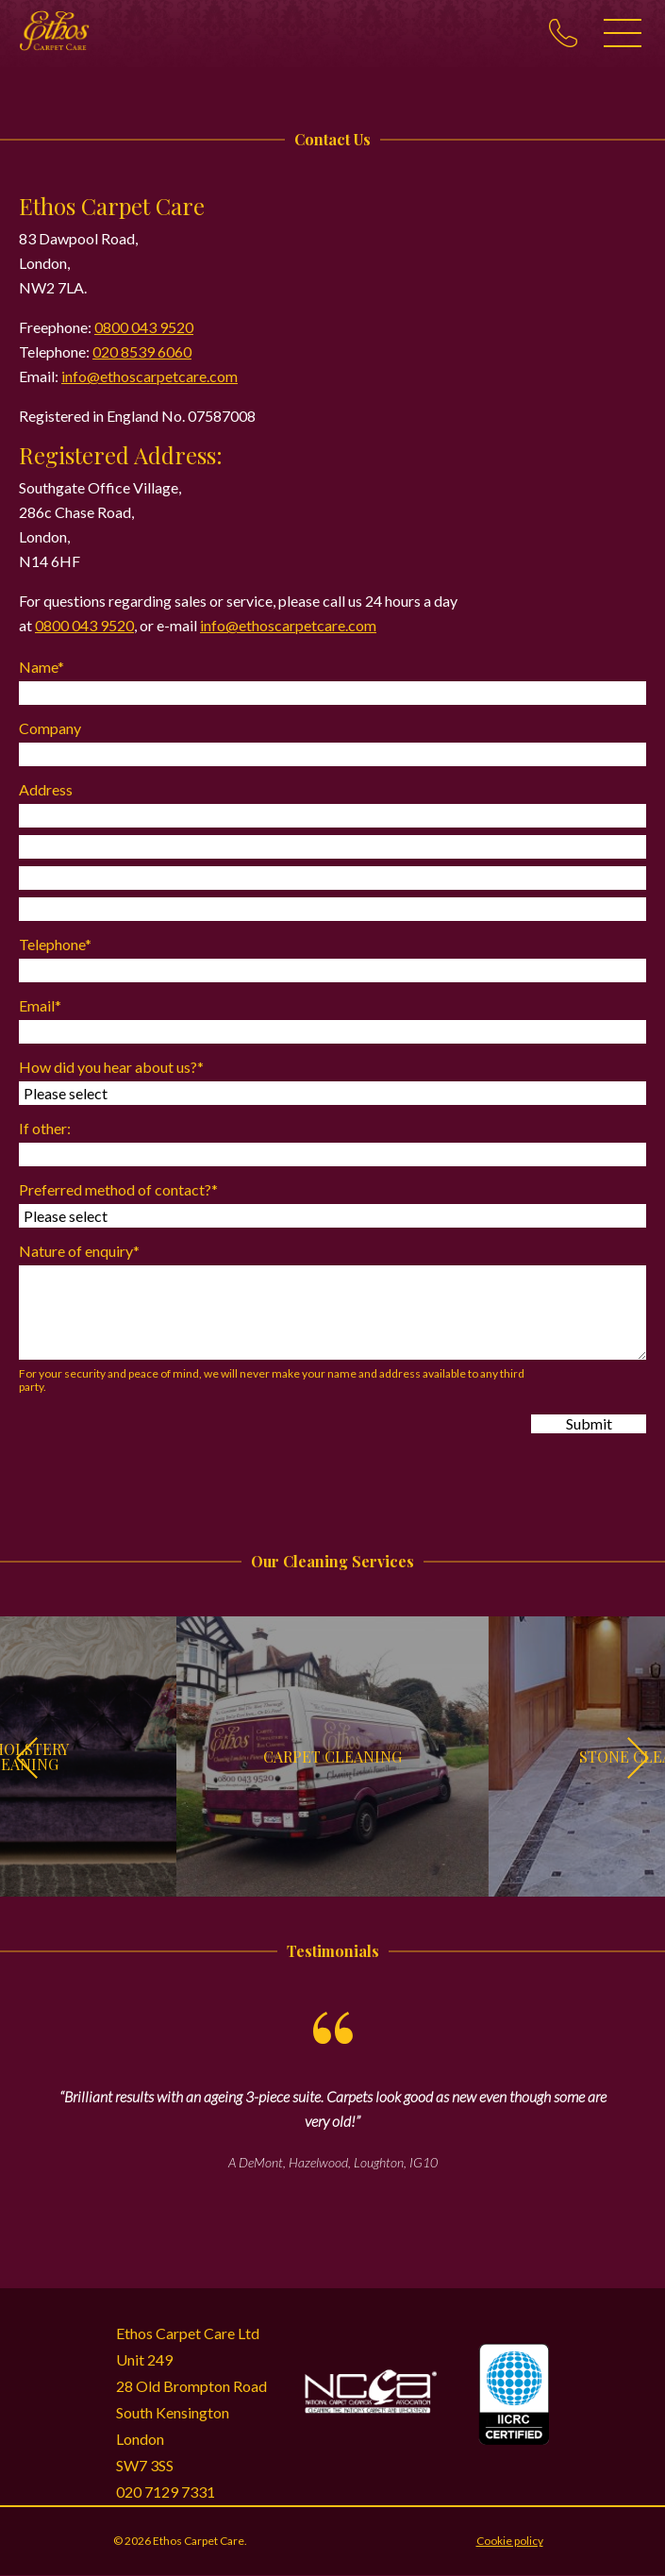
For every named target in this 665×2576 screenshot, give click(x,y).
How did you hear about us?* (111, 1067)
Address (46, 789)
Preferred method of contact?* (118, 1189)
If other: (45, 1128)
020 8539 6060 (141, 351)
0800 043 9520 (143, 327)
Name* (41, 667)
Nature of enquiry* (79, 1251)
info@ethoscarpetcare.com (149, 376)
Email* (40, 1005)
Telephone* (55, 944)
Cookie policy (509, 2541)
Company (50, 728)
